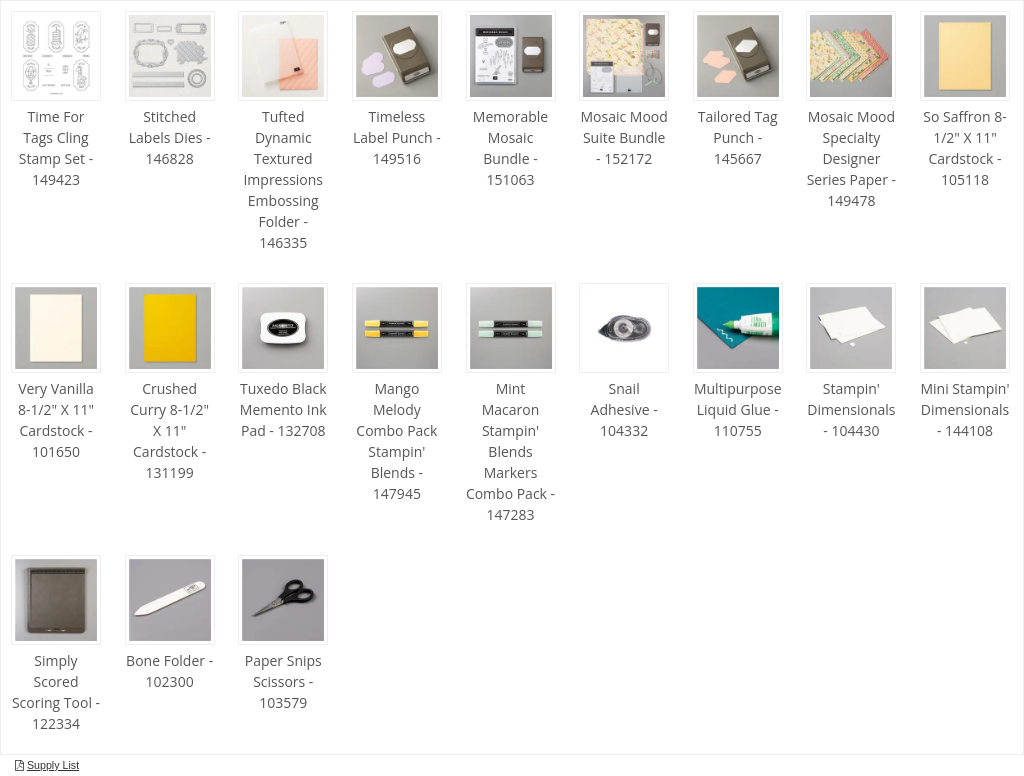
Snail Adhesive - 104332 (624, 409)
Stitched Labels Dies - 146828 (170, 137)
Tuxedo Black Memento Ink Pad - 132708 (283, 409)
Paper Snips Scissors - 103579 (283, 681)
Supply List (53, 765)
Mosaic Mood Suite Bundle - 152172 (623, 137)
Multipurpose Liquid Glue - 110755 (738, 409)
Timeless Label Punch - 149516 (397, 137)
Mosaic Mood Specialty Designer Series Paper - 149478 (851, 158)
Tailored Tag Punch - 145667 (738, 137)
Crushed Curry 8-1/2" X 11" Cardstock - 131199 (169, 430)
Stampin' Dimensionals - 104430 (851, 409)
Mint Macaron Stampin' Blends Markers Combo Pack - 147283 (510, 451)
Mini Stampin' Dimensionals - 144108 (964, 409)
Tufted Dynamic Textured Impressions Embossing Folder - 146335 (283, 179)
